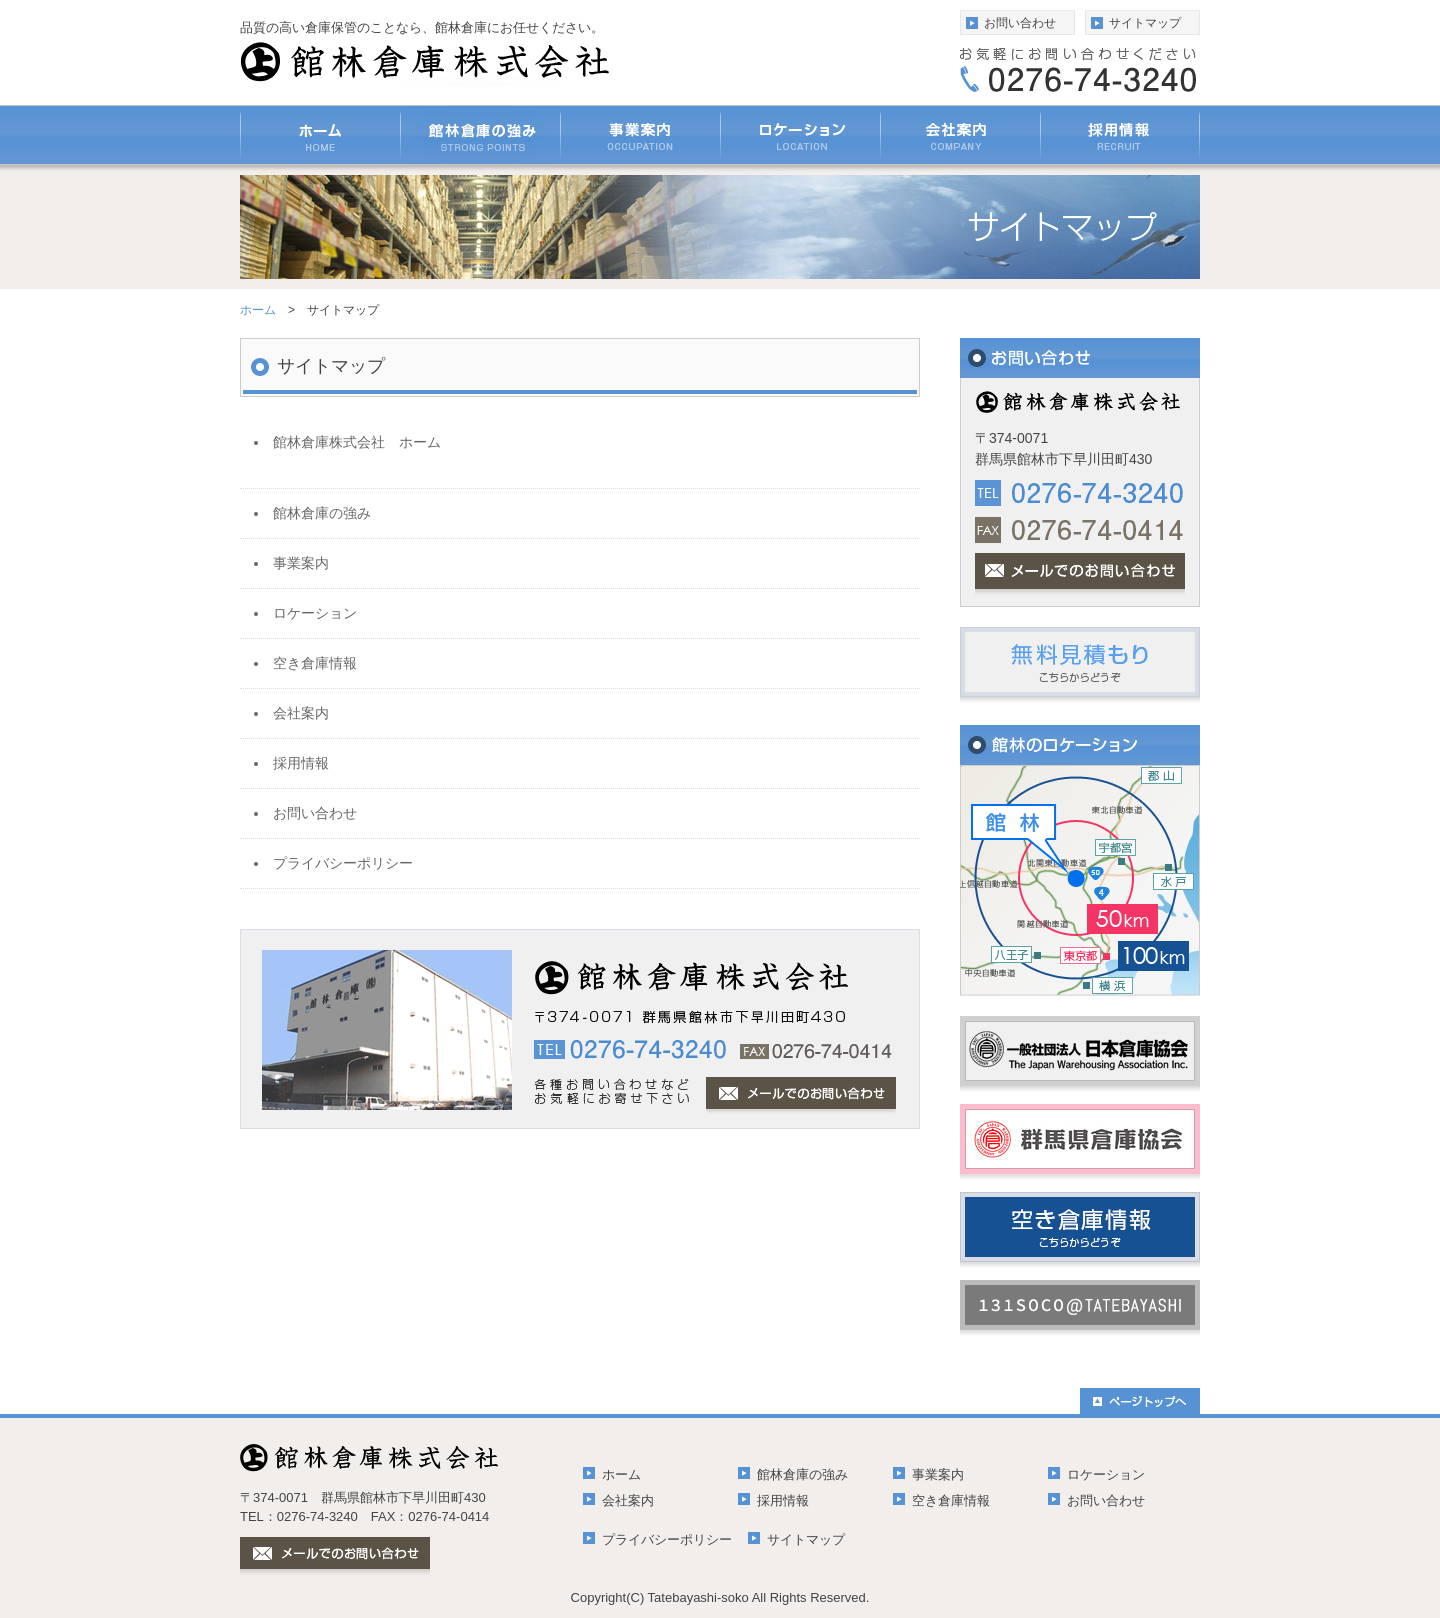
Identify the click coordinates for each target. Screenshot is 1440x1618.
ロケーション (1106, 1474)
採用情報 (783, 1500)
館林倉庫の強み (802, 1474)
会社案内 (628, 1500)
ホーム (258, 310)
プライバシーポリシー (667, 1539)
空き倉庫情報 (951, 1500)
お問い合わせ (1020, 23)
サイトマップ (1145, 23)
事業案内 (938, 1474)
